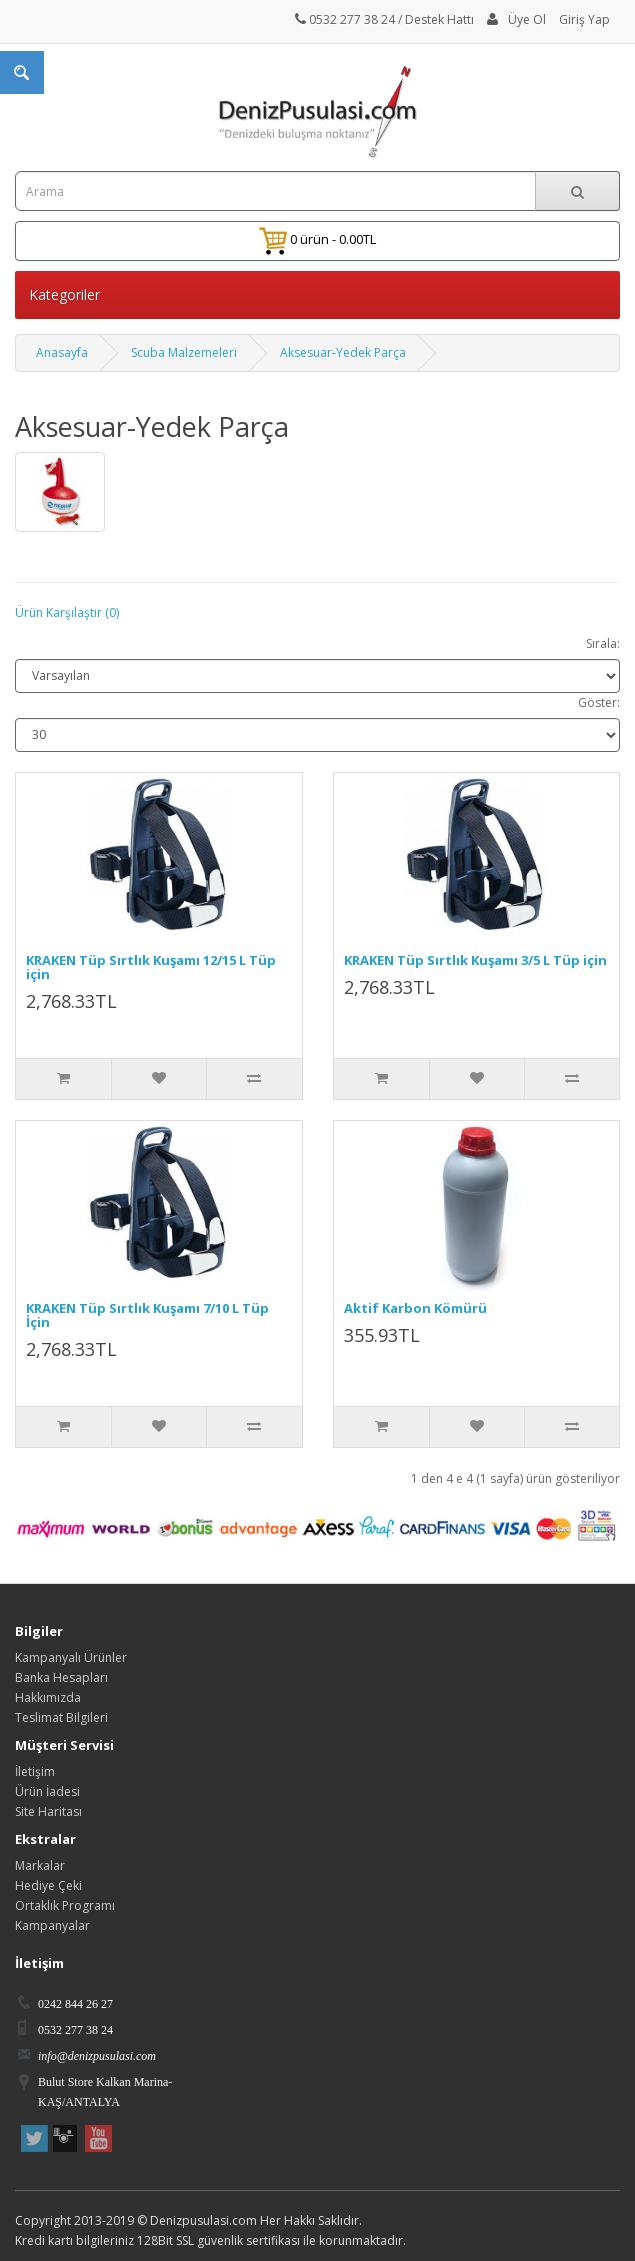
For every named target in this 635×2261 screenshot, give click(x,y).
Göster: (599, 702)
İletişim (35, 1771)
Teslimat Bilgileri (61, 1717)
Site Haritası (48, 1811)
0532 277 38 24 (345, 19)
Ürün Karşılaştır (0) (67, 612)
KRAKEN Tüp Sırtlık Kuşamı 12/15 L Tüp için (151, 967)
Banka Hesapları (61, 1677)
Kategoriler (64, 294)
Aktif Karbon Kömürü (415, 1308)
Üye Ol (527, 19)
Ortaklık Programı (65, 1905)
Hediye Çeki (48, 1885)
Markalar (40, 1865)
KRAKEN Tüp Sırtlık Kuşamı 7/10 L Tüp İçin (147, 1315)
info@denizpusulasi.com (97, 2056)
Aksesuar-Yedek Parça (343, 352)
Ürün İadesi (47, 1791)
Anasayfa (62, 352)
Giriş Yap (584, 19)
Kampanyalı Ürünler (71, 1657)
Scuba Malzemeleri (184, 352)
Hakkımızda (48, 1697)
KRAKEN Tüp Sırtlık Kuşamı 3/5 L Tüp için (475, 960)
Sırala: (603, 643)
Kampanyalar (52, 1925)
